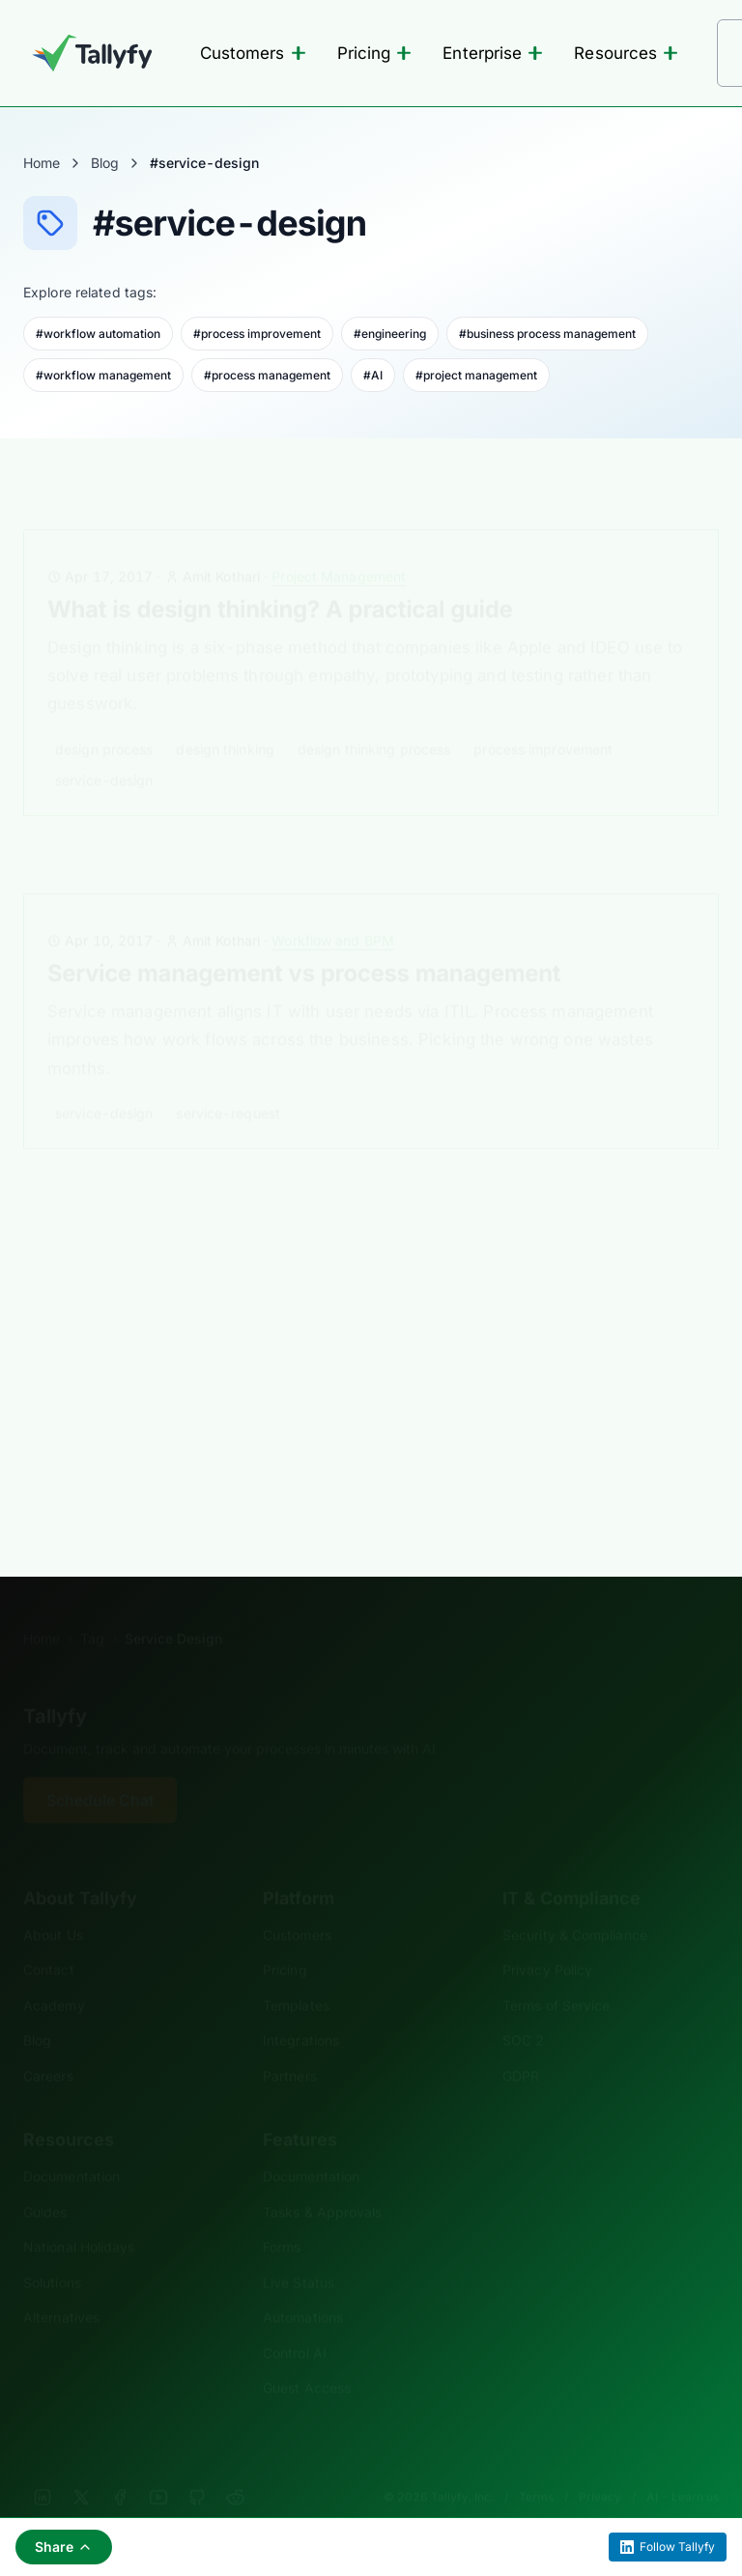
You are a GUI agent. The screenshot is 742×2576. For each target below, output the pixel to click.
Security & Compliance (574, 1905)
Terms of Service (556, 1976)
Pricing (375, 53)
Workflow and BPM (332, 911)
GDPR (520, 2046)
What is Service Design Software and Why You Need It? (353, 1277)
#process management (267, 375)
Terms (536, 2467)
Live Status (298, 2253)
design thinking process (374, 720)
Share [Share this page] (64, 2546)
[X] (81, 2468)
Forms (281, 2217)
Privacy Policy (547, 1940)
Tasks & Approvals (322, 2182)
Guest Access (307, 2358)
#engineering (390, 333)
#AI (373, 375)
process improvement (543, 720)
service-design (104, 750)
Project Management (338, 547)
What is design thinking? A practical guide (279, 580)
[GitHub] (197, 2468)
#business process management (547, 333)
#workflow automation (98, 333)
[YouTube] (158, 2468)
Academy (54, 1976)
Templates (296, 1976)
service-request (228, 1084)
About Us (53, 1905)
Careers (48, 2046)
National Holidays (78, 2217)
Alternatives (61, 2288)
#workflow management (103, 375)
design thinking (225, 720)
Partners (290, 2046)
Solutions (52, 2253)
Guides (45, 2182)
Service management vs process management (303, 944)
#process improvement (257, 333)
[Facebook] (119, 2468)
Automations (303, 2288)
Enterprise (492, 53)
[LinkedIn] (42, 2468)
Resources (626, 53)
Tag (92, 1609)
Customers (253, 53)
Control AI (295, 2323)
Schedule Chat (100, 1770)
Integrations (301, 2010)
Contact (48, 1940)
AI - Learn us (682, 2467)
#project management (476, 375)
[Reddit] (235, 2468)
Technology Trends (319, 1244)
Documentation (71, 2147)
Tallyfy (55, 1686)
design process (104, 720)
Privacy (600, 2467)
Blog (105, 162)
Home (41, 162)
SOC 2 (523, 2010)
